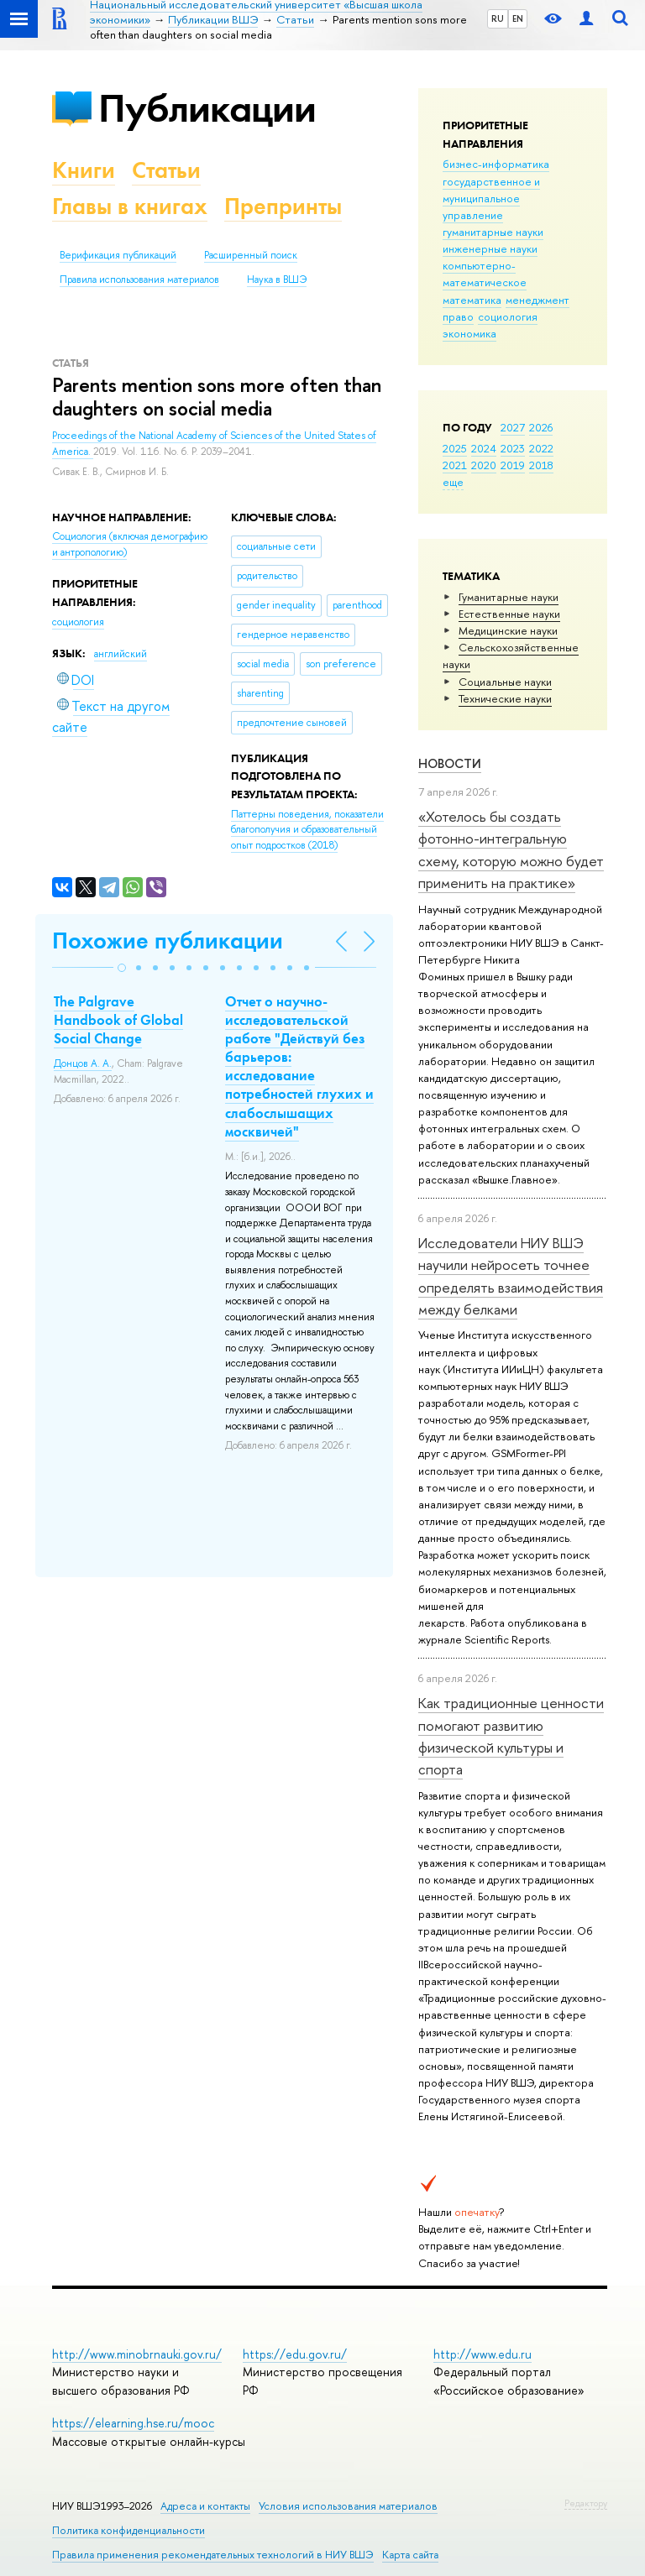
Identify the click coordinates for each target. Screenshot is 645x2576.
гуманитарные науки (493, 231)
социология (508, 316)
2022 (541, 448)
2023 (513, 448)
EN (517, 18)
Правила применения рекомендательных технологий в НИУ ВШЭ (213, 2554)
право (458, 316)
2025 (455, 448)
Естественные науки (509, 613)
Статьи (166, 170)
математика (472, 299)
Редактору (585, 2503)
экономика (469, 333)
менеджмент (537, 299)
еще (453, 481)
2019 (513, 465)
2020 (483, 465)
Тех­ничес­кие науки (505, 698)
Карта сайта (410, 2554)
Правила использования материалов (139, 279)
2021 (455, 465)
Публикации (207, 107)
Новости (449, 763)
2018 (541, 465)
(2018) (307, 829)
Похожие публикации (167, 940)
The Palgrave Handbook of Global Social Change (118, 1020)
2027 (513, 427)
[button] (121, 967)
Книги (83, 170)
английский (120, 654)
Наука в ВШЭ (277, 279)
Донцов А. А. (83, 1063)
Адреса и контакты (205, 2506)
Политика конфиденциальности (128, 2530)
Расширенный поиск (250, 255)
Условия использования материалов (348, 2506)
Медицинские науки (508, 630)
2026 (541, 427)
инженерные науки (490, 248)
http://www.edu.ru (482, 2354)
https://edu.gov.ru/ (295, 2354)
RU (497, 18)
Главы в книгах (129, 206)
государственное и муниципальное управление (491, 198)
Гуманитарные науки (508, 596)
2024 (483, 448)
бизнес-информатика (496, 163)
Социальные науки (505, 681)
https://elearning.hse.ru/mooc (133, 2423)
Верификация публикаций (118, 255)
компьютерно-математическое (485, 274)
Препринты (283, 206)
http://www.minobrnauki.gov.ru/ (137, 2354)
